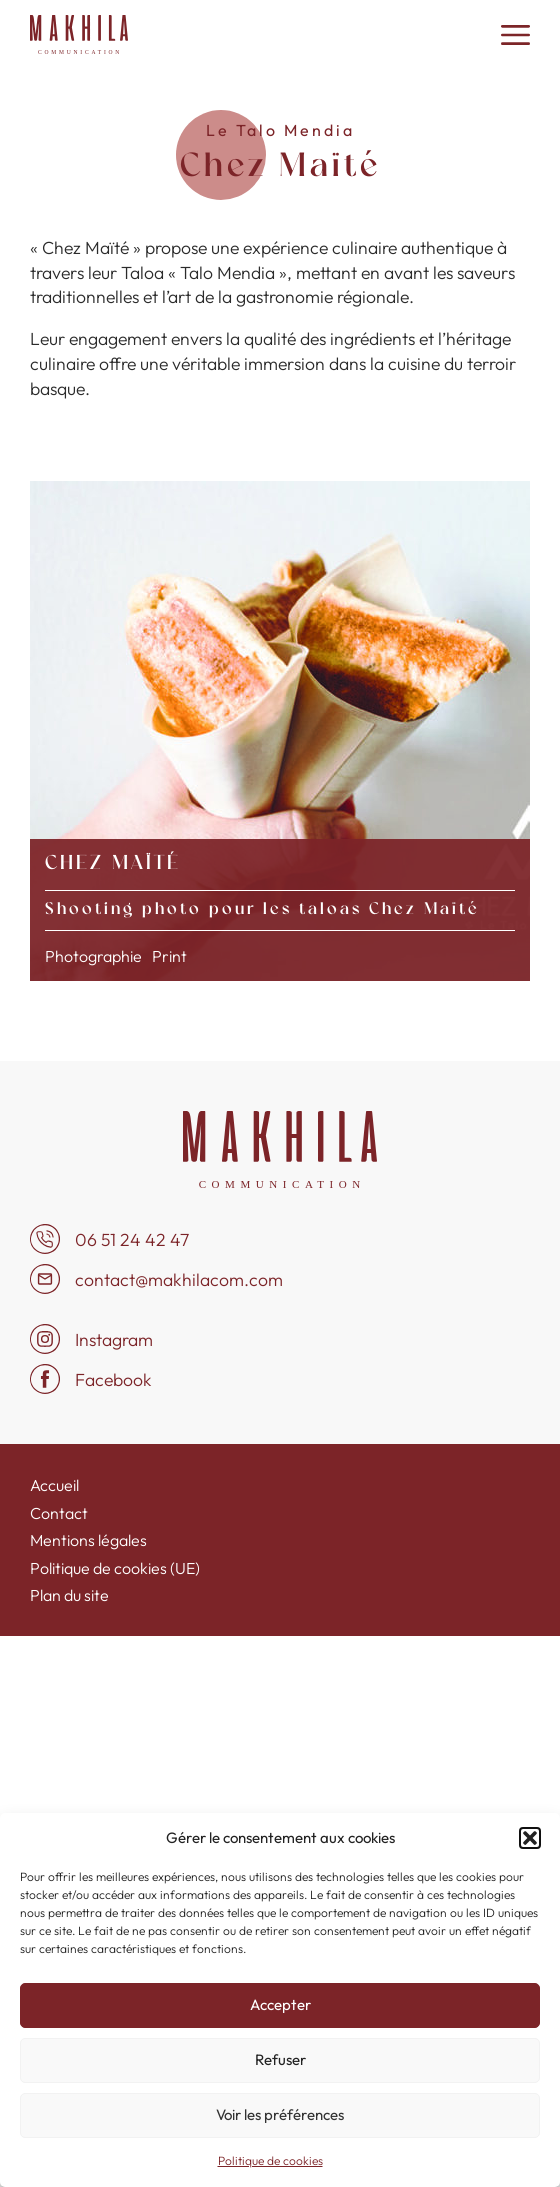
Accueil (54, 1485)
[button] (530, 1838)
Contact (59, 1513)
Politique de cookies (270, 2160)
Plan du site (69, 1595)
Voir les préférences (280, 2114)
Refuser (280, 2059)
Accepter (280, 2004)
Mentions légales (88, 1540)
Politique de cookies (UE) (115, 1568)
